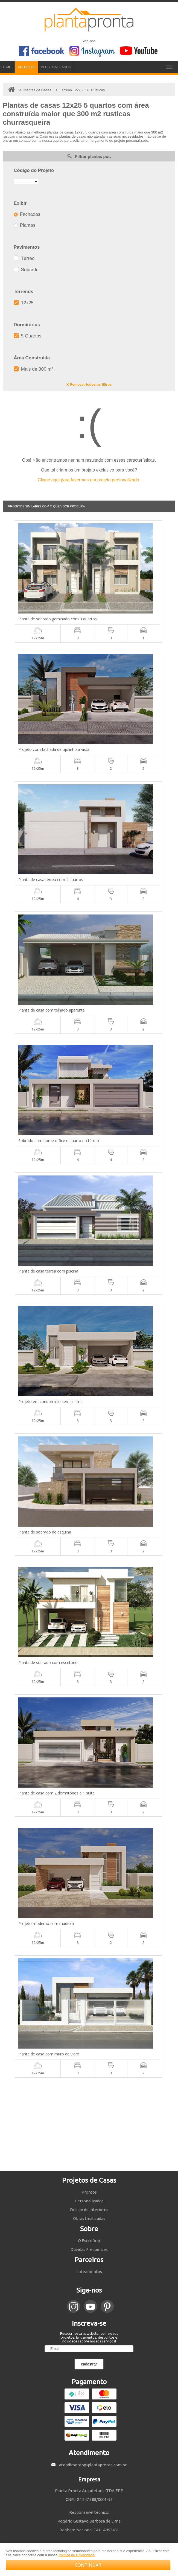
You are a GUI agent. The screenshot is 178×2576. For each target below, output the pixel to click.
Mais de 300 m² (33, 369)
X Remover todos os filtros (89, 384)
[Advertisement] (89, 2124)
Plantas (24, 225)
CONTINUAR (88, 2565)
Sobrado (26, 269)
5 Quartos (27, 336)
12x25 (24, 302)
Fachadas (27, 214)
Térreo (24, 258)
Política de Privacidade (77, 2555)
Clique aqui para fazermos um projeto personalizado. (89, 480)
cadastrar (89, 2364)
